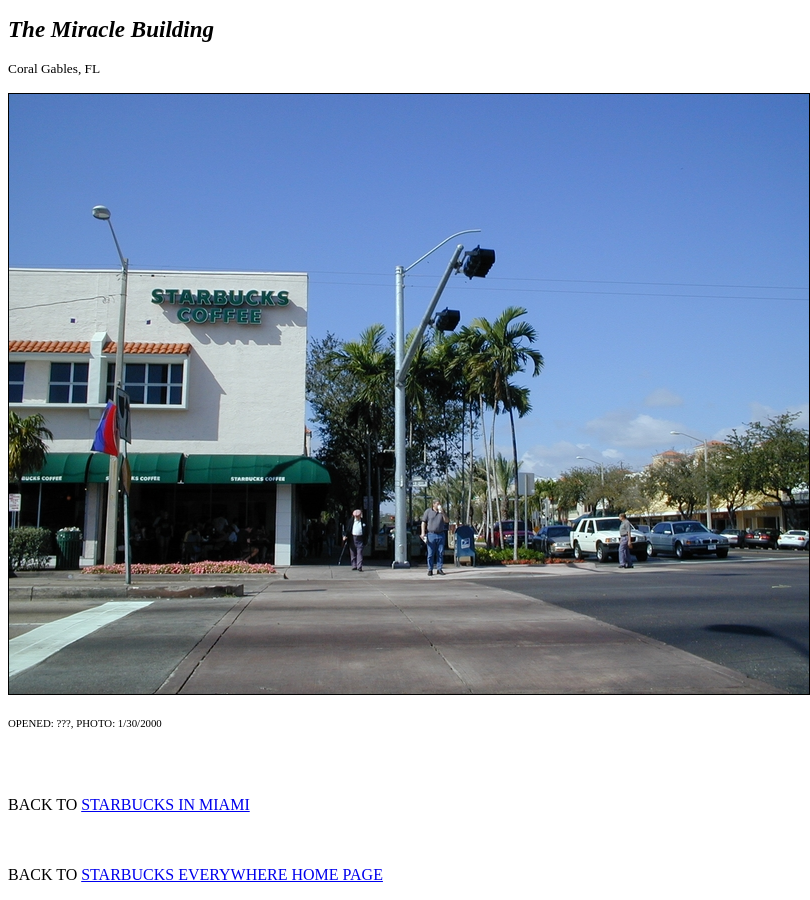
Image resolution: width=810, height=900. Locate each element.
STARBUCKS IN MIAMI (165, 804)
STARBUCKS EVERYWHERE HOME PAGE (232, 874)
